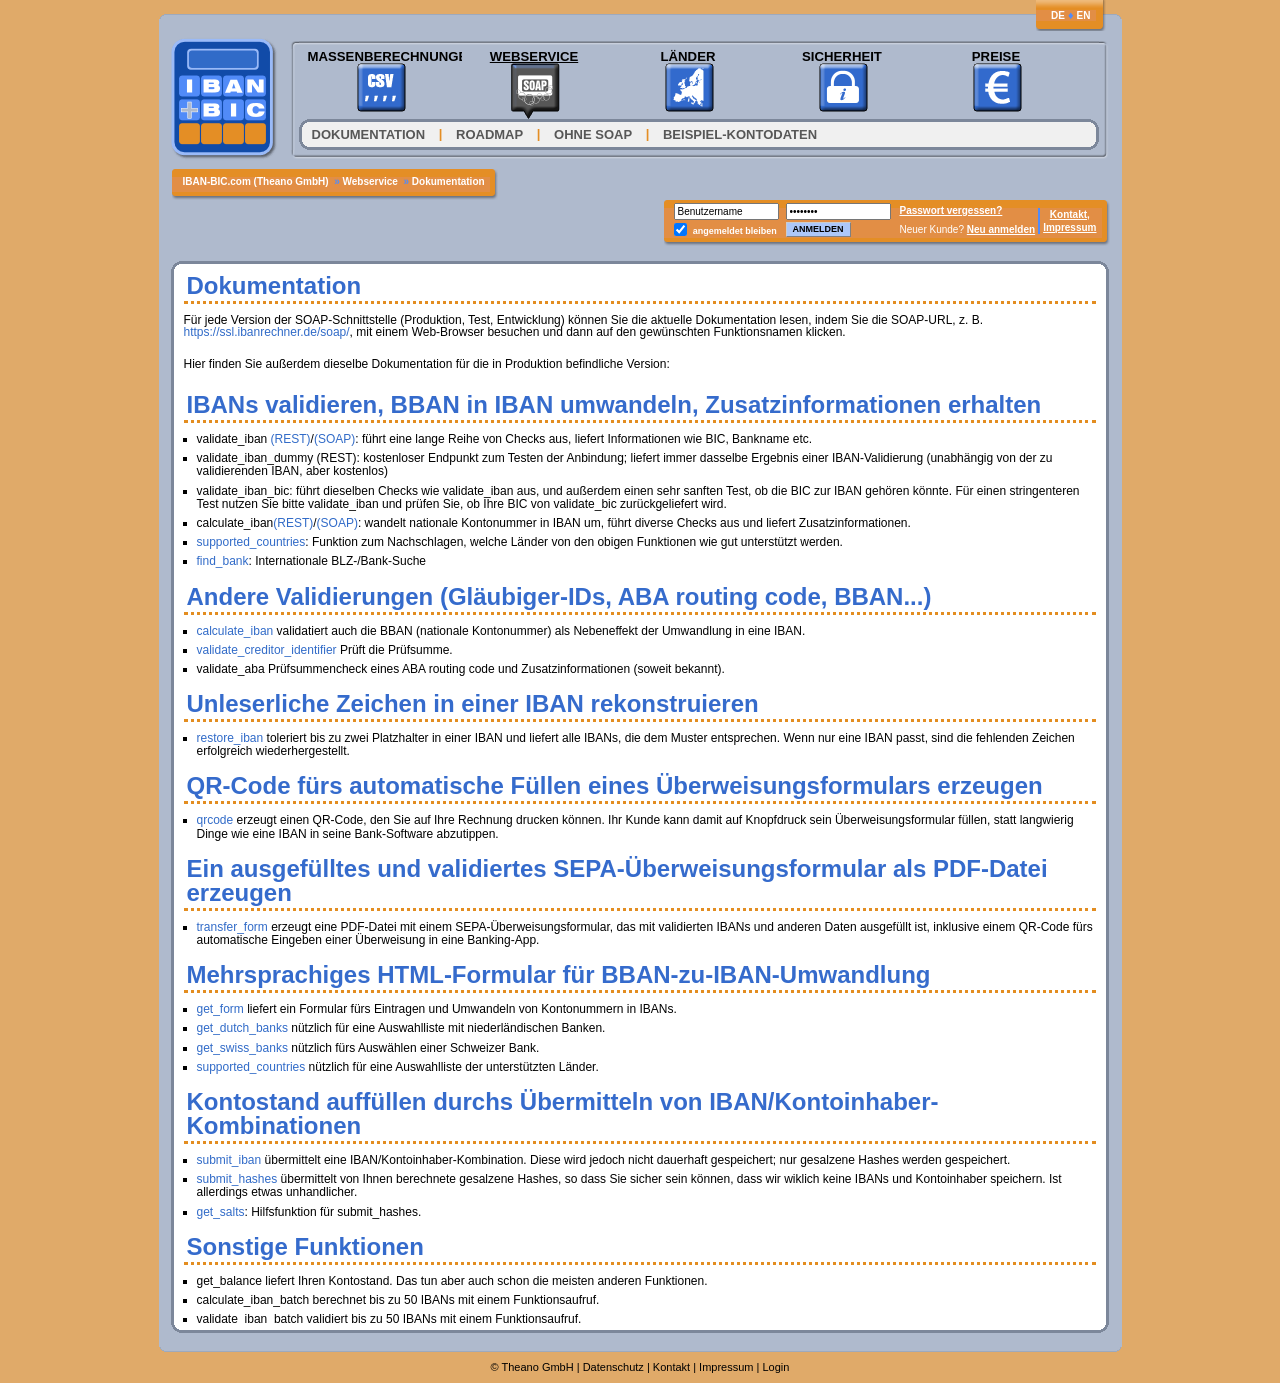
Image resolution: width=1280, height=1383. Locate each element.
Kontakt (671, 1367)
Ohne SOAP (593, 134)
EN (1084, 15)
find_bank (223, 561)
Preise (996, 56)
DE (1058, 15)
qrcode (215, 820)
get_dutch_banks (242, 1028)
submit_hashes (237, 1179)
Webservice (534, 56)
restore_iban (230, 738)
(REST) (291, 439)
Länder (688, 56)
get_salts (221, 1212)
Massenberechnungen (380, 56)
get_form (220, 1009)
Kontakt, (1070, 214)
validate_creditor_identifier (267, 650)
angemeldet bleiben (735, 231)
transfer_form (232, 927)
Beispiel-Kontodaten (740, 134)
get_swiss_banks (242, 1048)
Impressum (1069, 227)
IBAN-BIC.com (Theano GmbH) (257, 181)
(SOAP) (334, 439)
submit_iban (229, 1160)
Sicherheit (842, 56)
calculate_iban (235, 631)
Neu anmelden (1001, 229)
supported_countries (251, 542)
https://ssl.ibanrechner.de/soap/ (267, 332)
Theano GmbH (538, 1367)
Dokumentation (370, 134)
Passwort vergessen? (951, 210)
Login (776, 1367)
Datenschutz (613, 1367)
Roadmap (489, 134)
